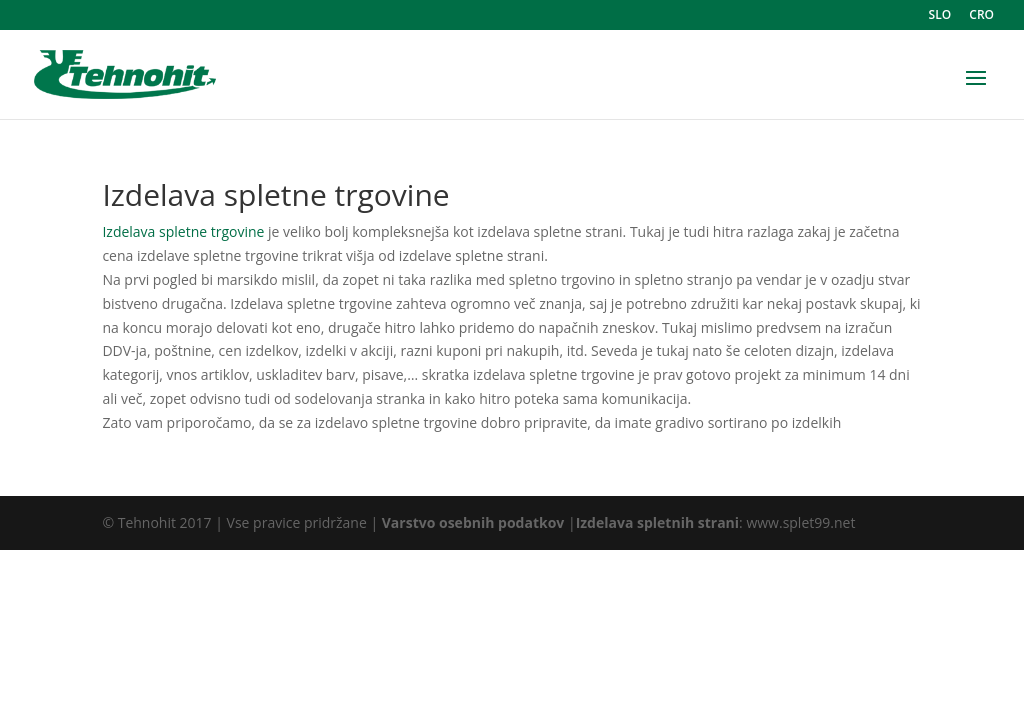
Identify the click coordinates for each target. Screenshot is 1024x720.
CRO (981, 16)
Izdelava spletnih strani (657, 522)
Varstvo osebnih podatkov (473, 522)
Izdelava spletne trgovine (183, 231)
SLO (940, 16)
